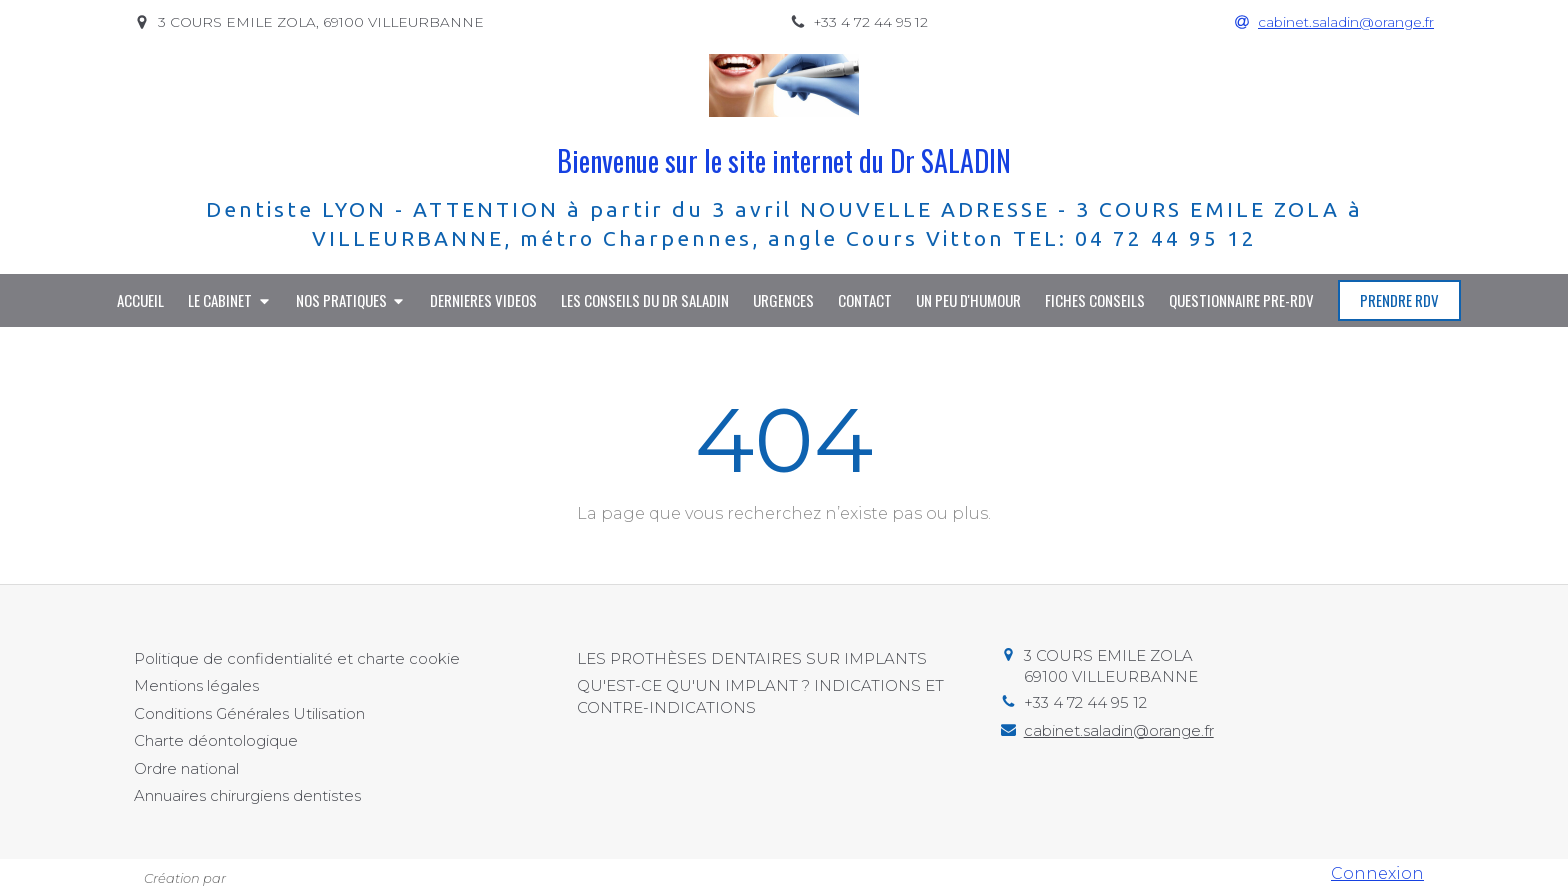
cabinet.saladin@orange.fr (1119, 730)
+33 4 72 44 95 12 (1085, 702)
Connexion (1377, 873)
